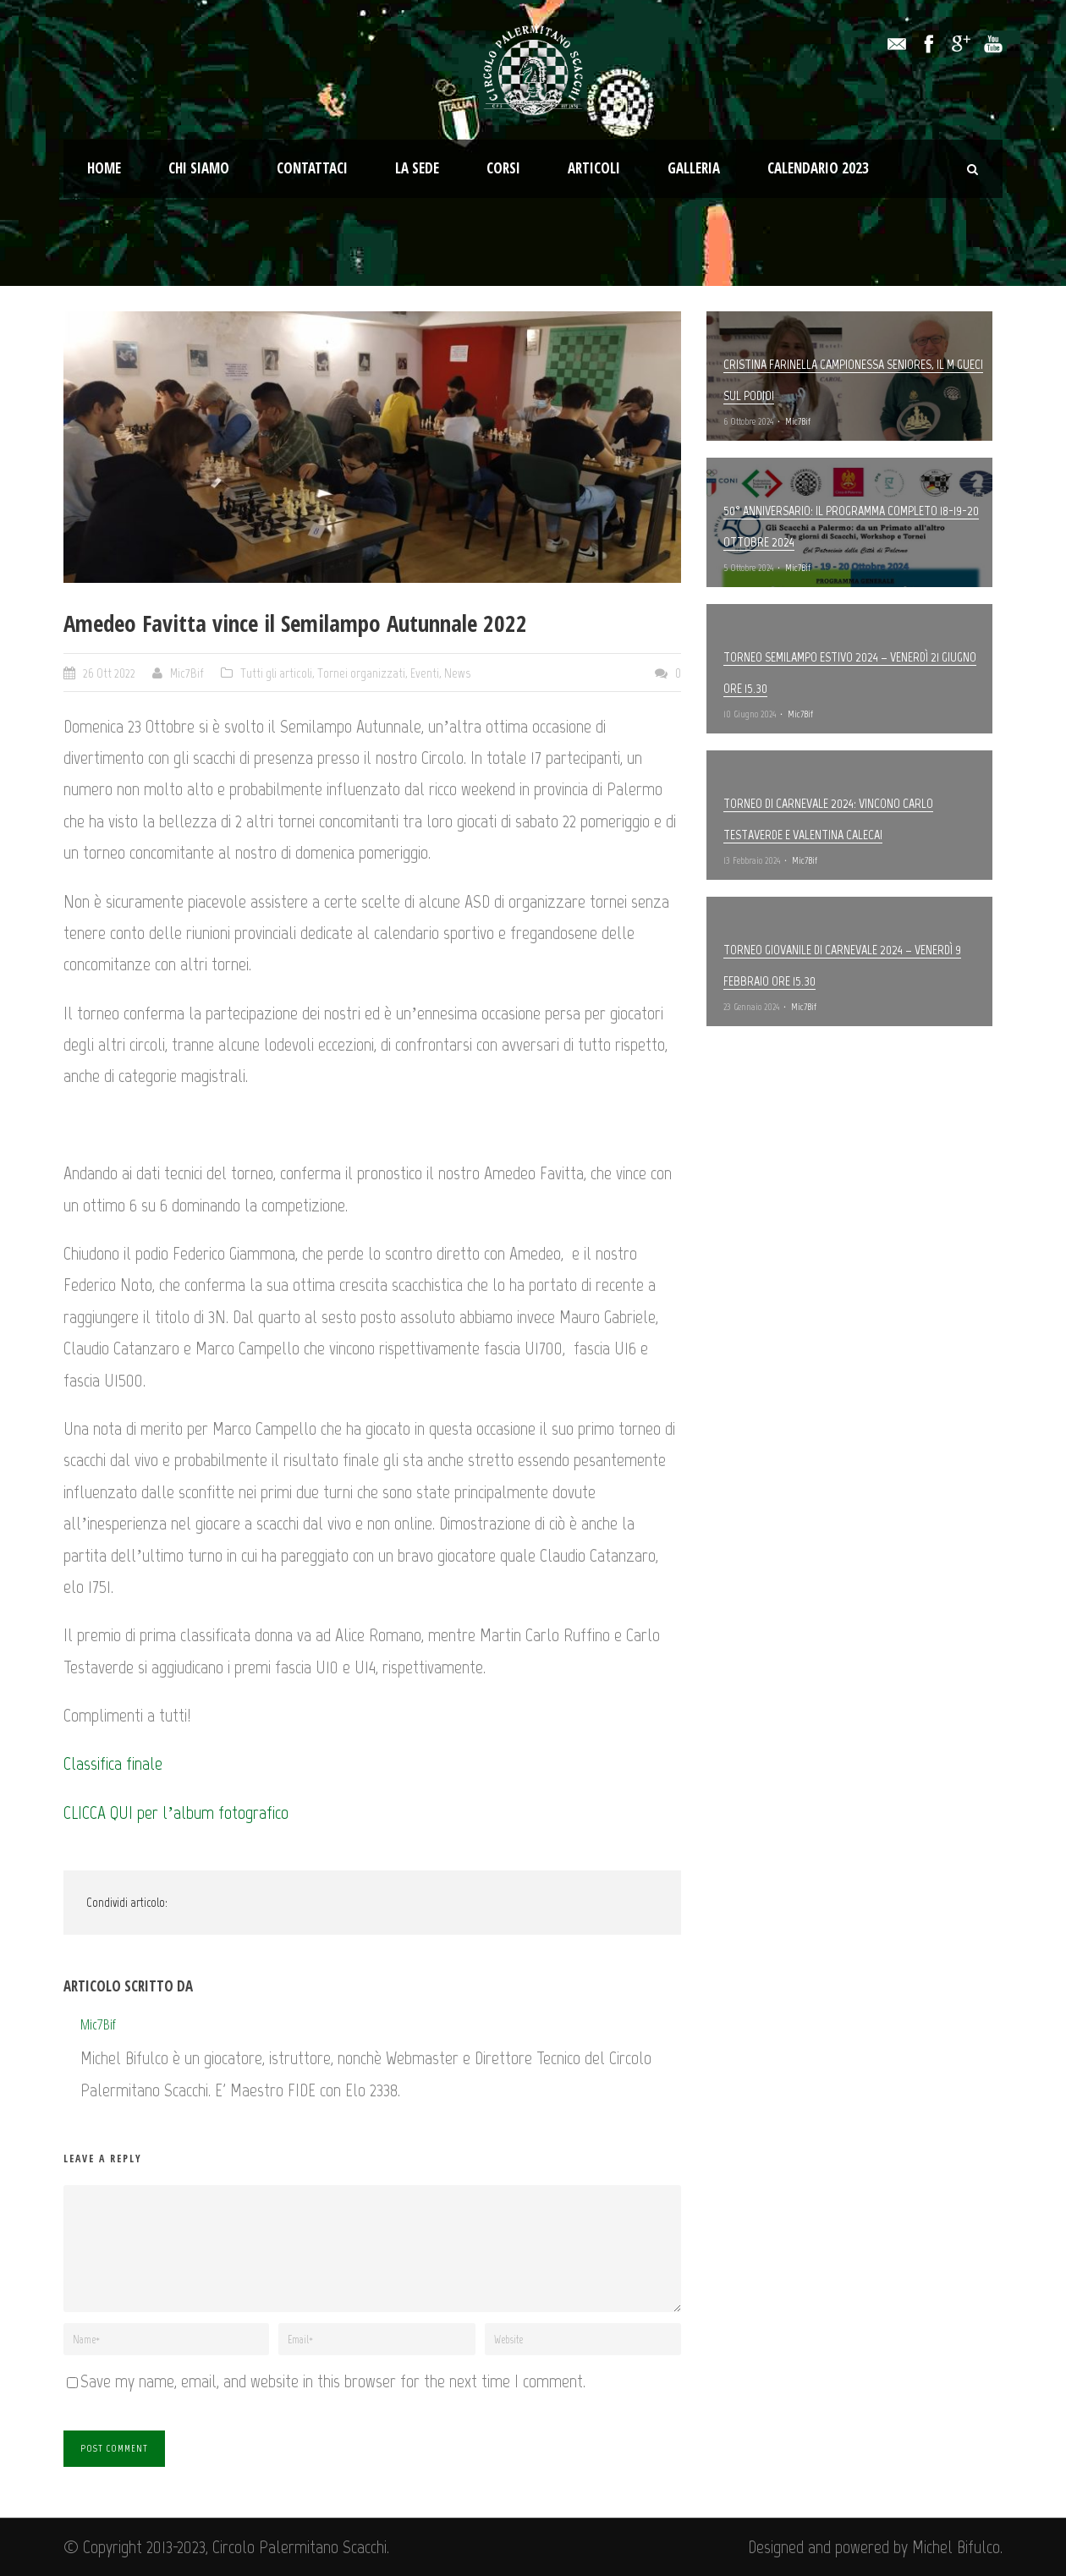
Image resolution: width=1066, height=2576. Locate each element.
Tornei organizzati (361, 673)
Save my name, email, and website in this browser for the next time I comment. (332, 2381)
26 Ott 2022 (109, 673)
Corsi (503, 168)
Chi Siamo (198, 168)
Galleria (694, 168)
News (457, 673)
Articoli (594, 168)
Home (104, 168)
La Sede (417, 168)
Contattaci (312, 168)
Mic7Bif (187, 673)
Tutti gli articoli (276, 673)
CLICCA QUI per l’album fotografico (175, 1812)
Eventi (424, 673)
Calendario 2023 (818, 168)
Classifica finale (112, 1763)
